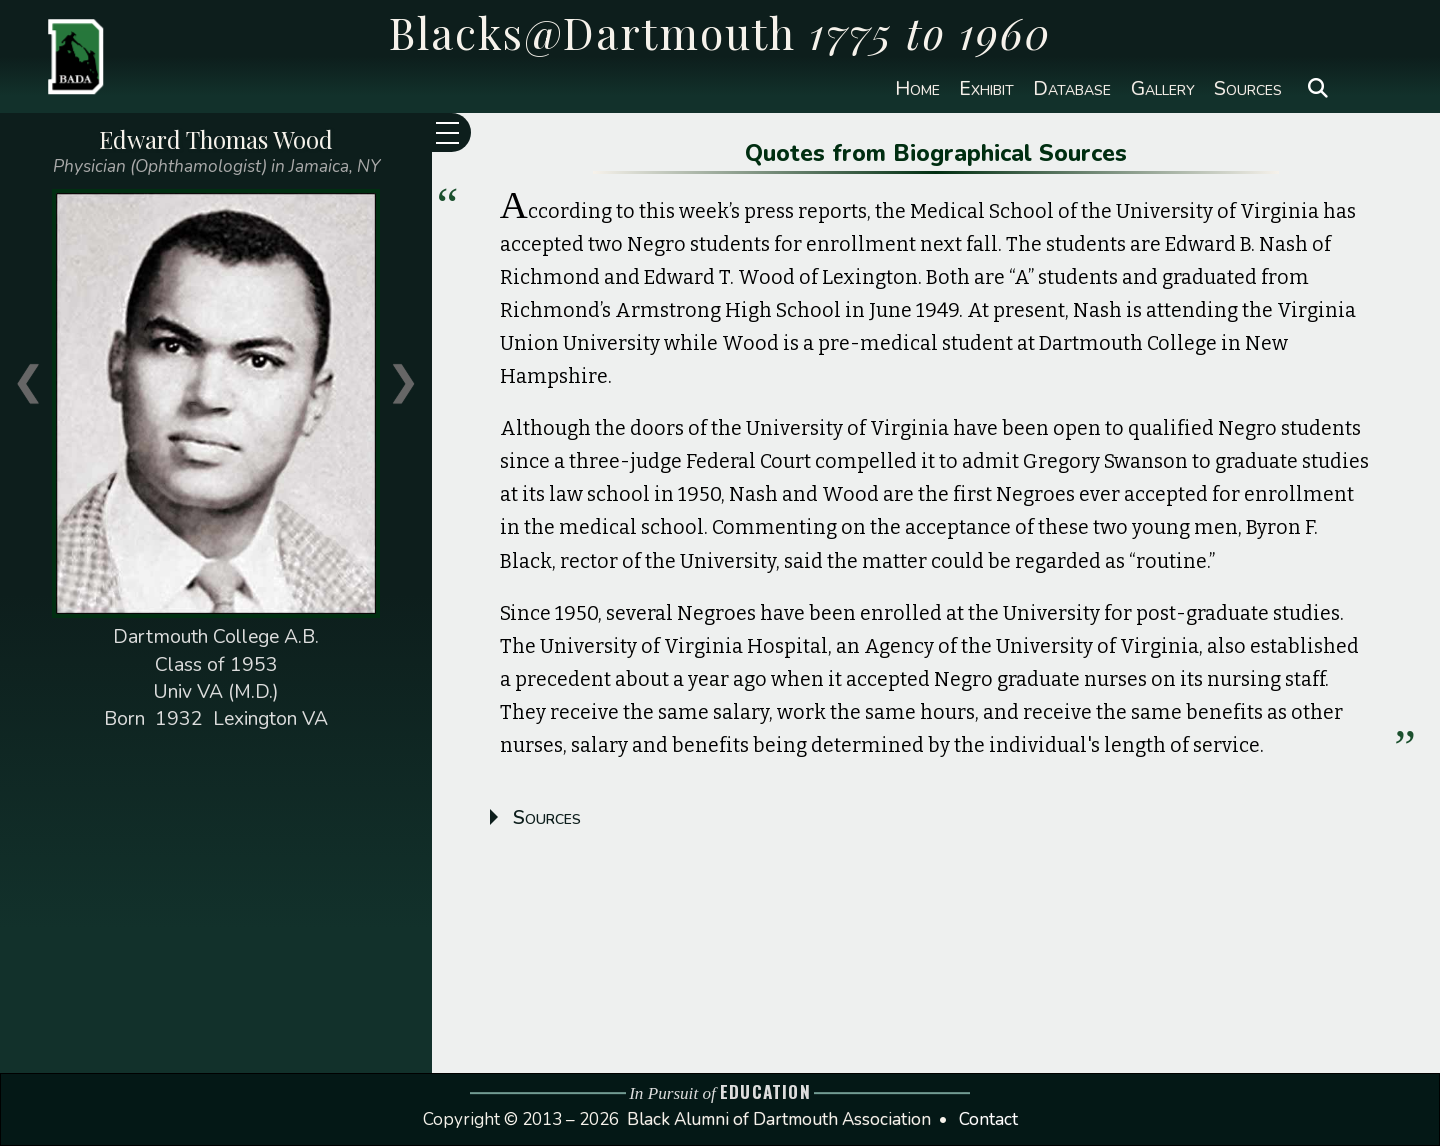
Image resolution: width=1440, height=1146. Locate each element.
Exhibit (986, 88)
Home (917, 88)
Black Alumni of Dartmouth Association (779, 1119)
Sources (1248, 88)
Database (1072, 88)
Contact (988, 1119)
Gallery (1163, 88)
